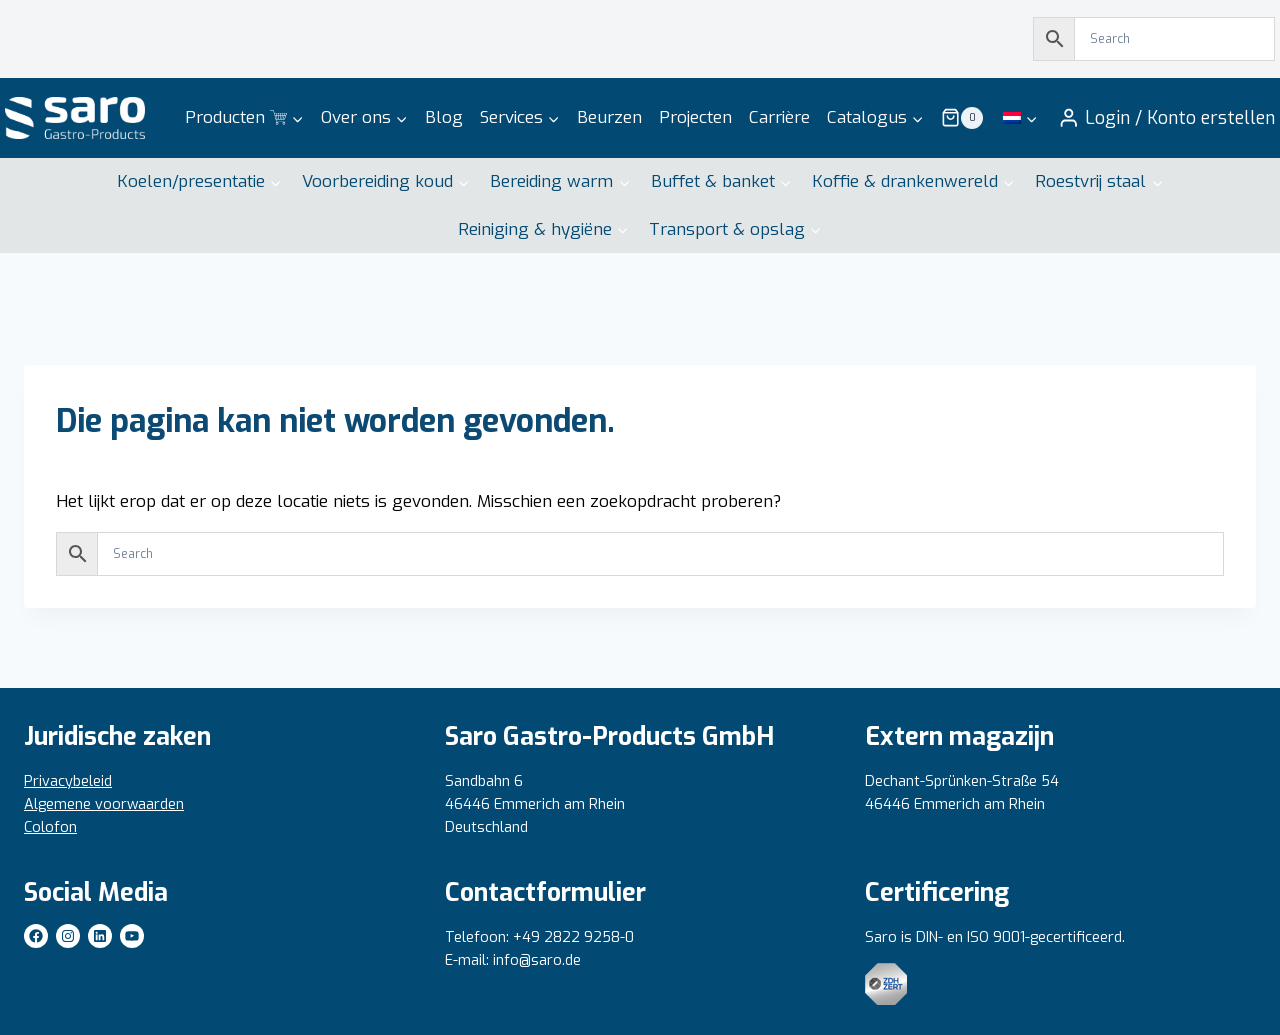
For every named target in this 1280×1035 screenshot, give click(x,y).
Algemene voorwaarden (104, 804)
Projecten (695, 117)
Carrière (779, 117)
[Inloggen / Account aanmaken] (1166, 118)
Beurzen (609, 117)
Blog (444, 117)
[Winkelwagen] (962, 118)
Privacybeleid (68, 781)
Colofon (50, 827)
